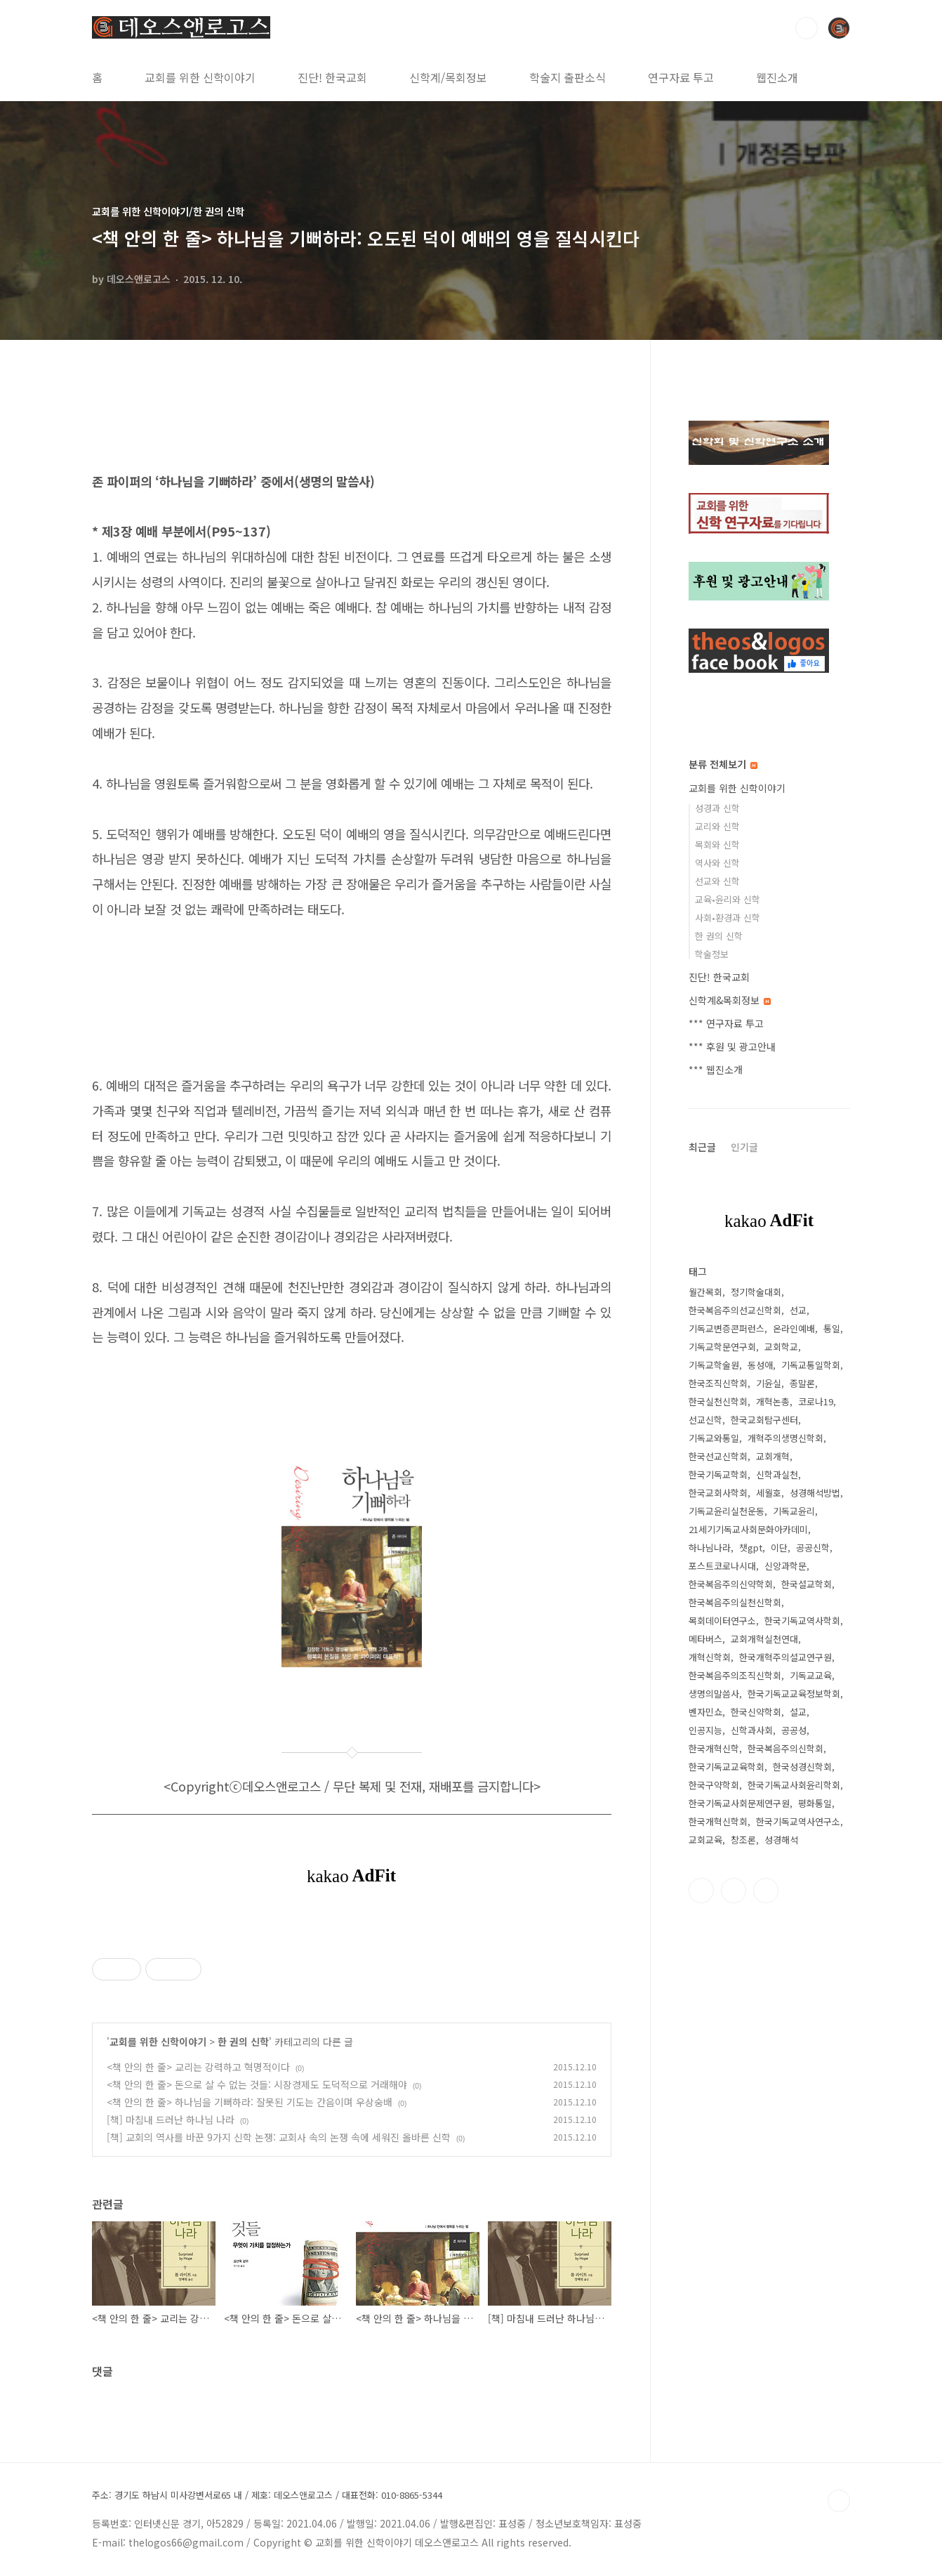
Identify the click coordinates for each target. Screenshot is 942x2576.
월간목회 (705, 1292)
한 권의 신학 (243, 2042)
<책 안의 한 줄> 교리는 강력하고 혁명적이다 (198, 2067)
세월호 (768, 1492)
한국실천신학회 (718, 1401)
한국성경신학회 (802, 1766)
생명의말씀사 (714, 1693)
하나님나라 (710, 1547)
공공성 (794, 1730)
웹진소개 (777, 77)
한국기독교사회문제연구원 (739, 1803)
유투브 (765, 1890)
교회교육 (705, 1839)
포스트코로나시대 (722, 1565)
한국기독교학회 (718, 1474)
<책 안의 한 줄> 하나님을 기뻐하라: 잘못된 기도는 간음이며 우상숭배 (249, 2102)
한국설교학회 (806, 1584)
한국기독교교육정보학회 (794, 1693)
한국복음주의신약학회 (731, 1584)
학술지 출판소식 (567, 77)
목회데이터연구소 (722, 1620)
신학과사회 (752, 1730)
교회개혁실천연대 (764, 1638)
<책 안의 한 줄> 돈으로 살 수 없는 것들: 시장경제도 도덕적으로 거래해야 (257, 2084)
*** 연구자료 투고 (726, 1023)
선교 (798, 1310)
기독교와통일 (714, 1438)
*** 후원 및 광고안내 (732, 1046)
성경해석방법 (815, 1492)
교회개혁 (773, 1456)
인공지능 (705, 1730)
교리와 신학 (717, 826)
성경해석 (781, 1839)
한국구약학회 (714, 1785)
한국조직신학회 (718, 1383)
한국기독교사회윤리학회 (794, 1785)
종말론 (802, 1383)
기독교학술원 (714, 1365)
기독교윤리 (794, 1511)
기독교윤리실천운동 (726, 1511)
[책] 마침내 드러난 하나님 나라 (170, 2119)
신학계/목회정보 (448, 77)
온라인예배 (794, 1328)
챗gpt (750, 1547)
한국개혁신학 (714, 1748)
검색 (806, 28)
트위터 (733, 1890)
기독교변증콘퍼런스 (726, 1328)
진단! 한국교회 (332, 77)
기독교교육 (811, 1675)
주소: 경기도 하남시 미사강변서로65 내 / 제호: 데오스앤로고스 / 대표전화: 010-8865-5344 (267, 2495)
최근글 (702, 1147)
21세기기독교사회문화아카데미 (748, 1529)
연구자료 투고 (681, 77)
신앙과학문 (785, 1565)
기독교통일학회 (810, 1365)
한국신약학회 (756, 1712)
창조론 (743, 1839)
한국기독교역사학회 (802, 1620)
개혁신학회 (710, 1657)
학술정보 (712, 954)
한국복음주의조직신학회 (735, 1675)
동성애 (760, 1365)
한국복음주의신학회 (785, 1748)
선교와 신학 (717, 881)
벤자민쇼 (705, 1712)
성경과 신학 (717, 808)
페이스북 (701, 1890)
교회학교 (781, 1346)
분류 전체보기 (723, 764)
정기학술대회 (756, 1292)
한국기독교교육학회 (726, 1766)
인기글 (744, 1147)
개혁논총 (773, 1401)
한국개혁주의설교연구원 (785, 1657)
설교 (798, 1712)
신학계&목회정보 (730, 1000)
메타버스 (705, 1638)
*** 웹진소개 (716, 1070)
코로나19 (815, 1401)
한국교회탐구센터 (764, 1419)
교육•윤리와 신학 (727, 899)
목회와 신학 (717, 844)
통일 (831, 1328)
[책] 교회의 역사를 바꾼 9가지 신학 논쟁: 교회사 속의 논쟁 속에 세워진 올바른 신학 (279, 2137)
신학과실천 (777, 1474)
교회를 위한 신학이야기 (200, 77)
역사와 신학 (717, 862)
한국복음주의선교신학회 (735, 1310)
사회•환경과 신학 (727, 917)
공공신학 (813, 1547)
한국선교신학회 (718, 1456)
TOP (839, 2501)
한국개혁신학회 (718, 1821)
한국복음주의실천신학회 (735, 1602)
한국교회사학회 (718, 1492)
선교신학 (705, 1419)
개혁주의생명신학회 (785, 1438)
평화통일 (815, 1803)
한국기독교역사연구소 (798, 1821)
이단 (779, 1547)
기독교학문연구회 (722, 1346)
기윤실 (768, 1383)
